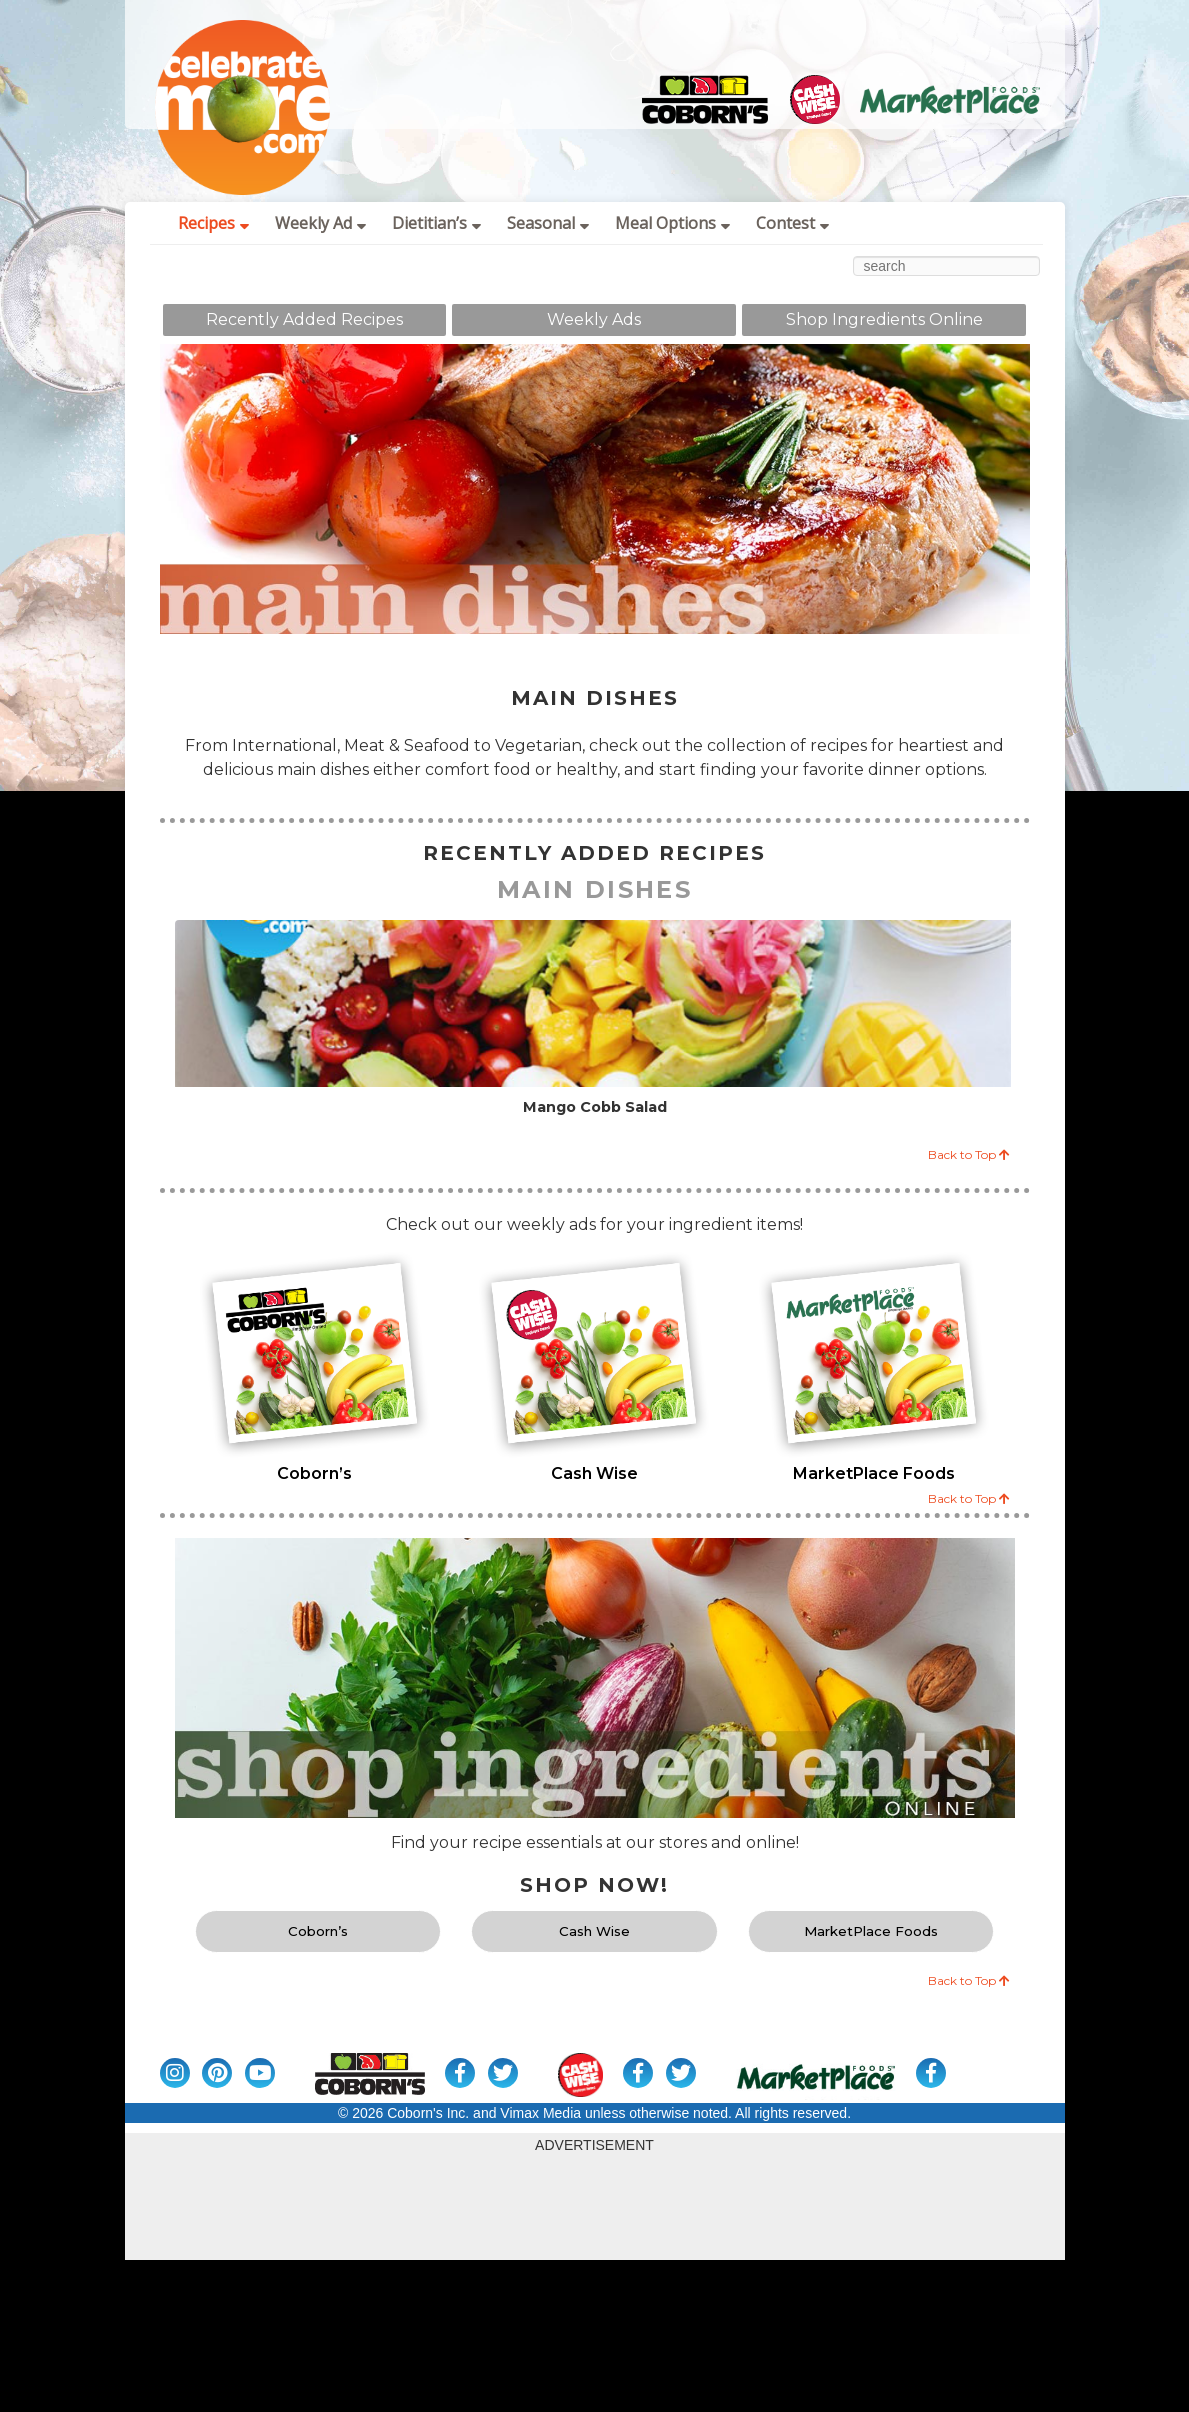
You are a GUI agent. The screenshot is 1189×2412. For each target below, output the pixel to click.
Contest (792, 223)
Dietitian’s (436, 223)
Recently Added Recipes (304, 319)
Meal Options (672, 223)
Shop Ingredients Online (884, 319)
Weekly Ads (594, 319)
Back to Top (969, 1154)
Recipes (213, 223)
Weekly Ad (320, 223)
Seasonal (548, 223)
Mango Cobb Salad (595, 1107)
